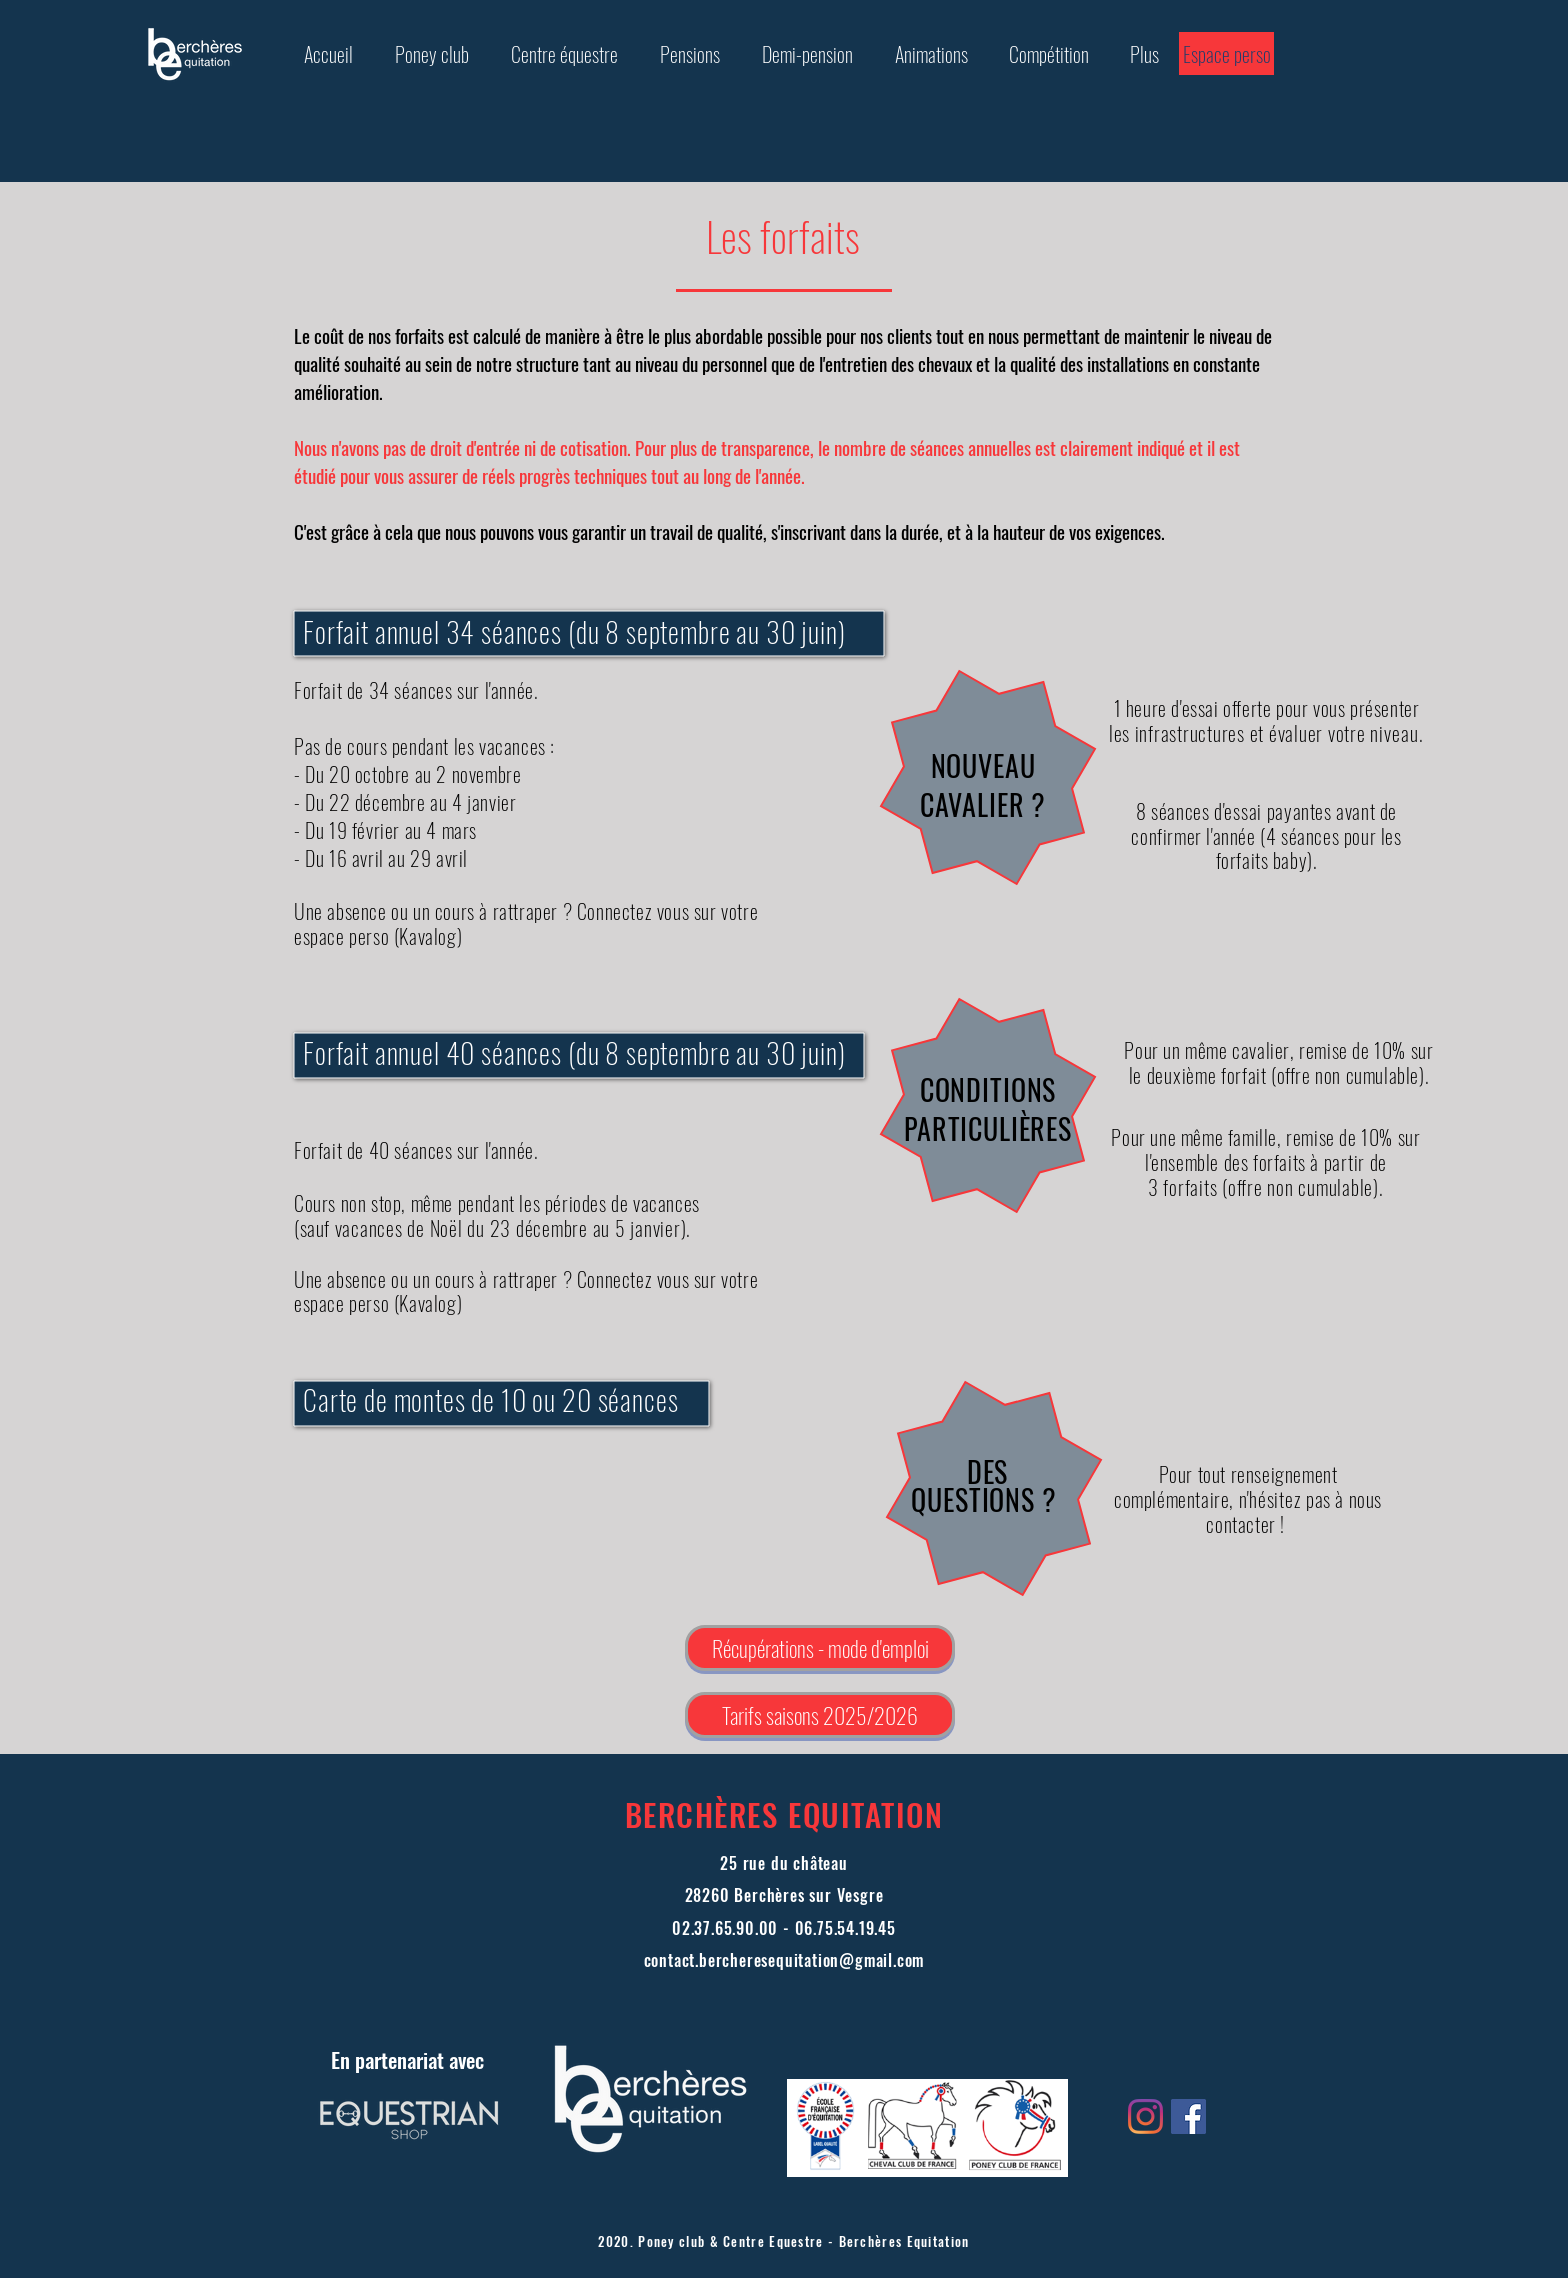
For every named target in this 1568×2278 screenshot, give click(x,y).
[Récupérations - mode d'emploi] (820, 1648)
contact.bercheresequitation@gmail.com (784, 1960)
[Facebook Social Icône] (1188, 2116)
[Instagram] (1145, 2116)
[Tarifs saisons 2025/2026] (820, 1715)
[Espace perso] (1226, 53)
